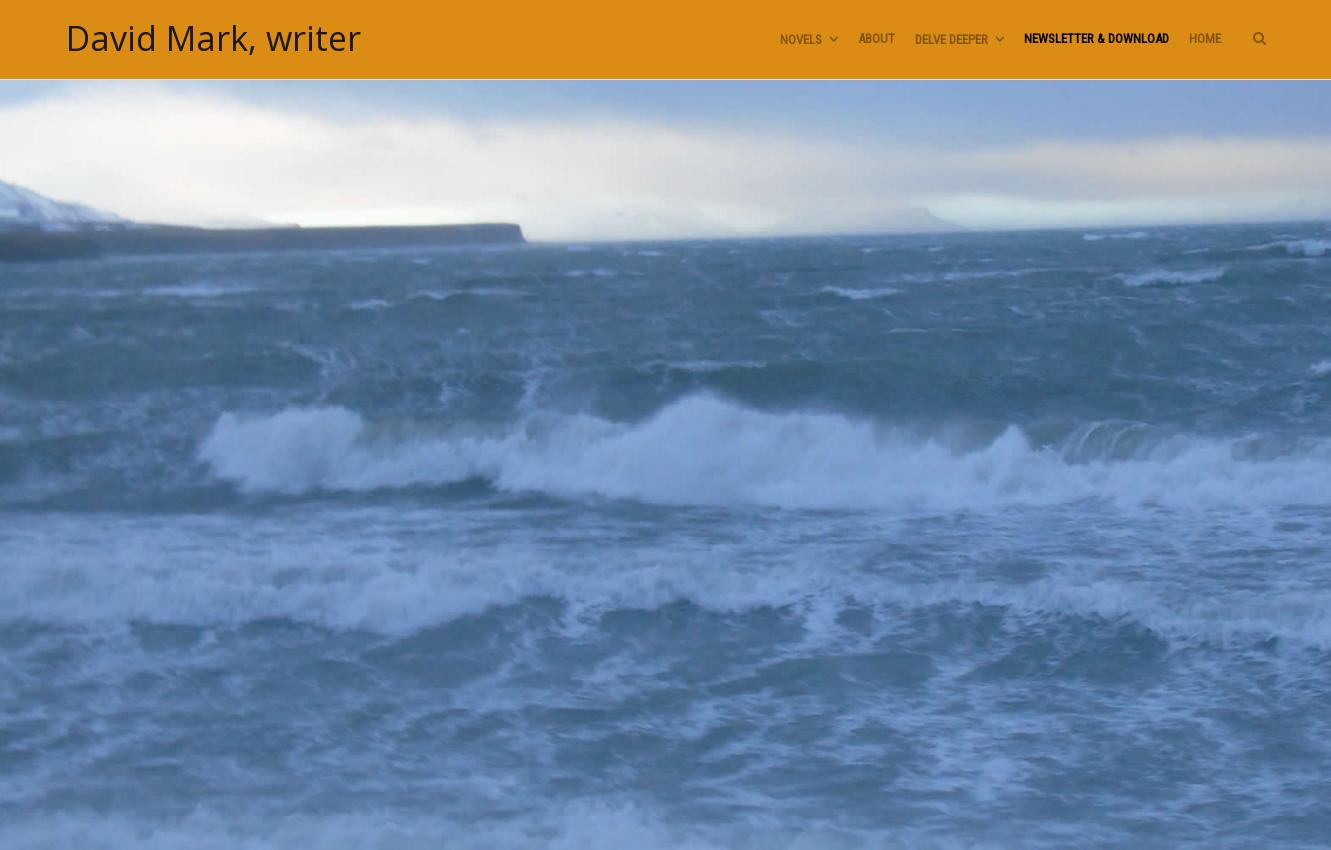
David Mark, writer (213, 39)
